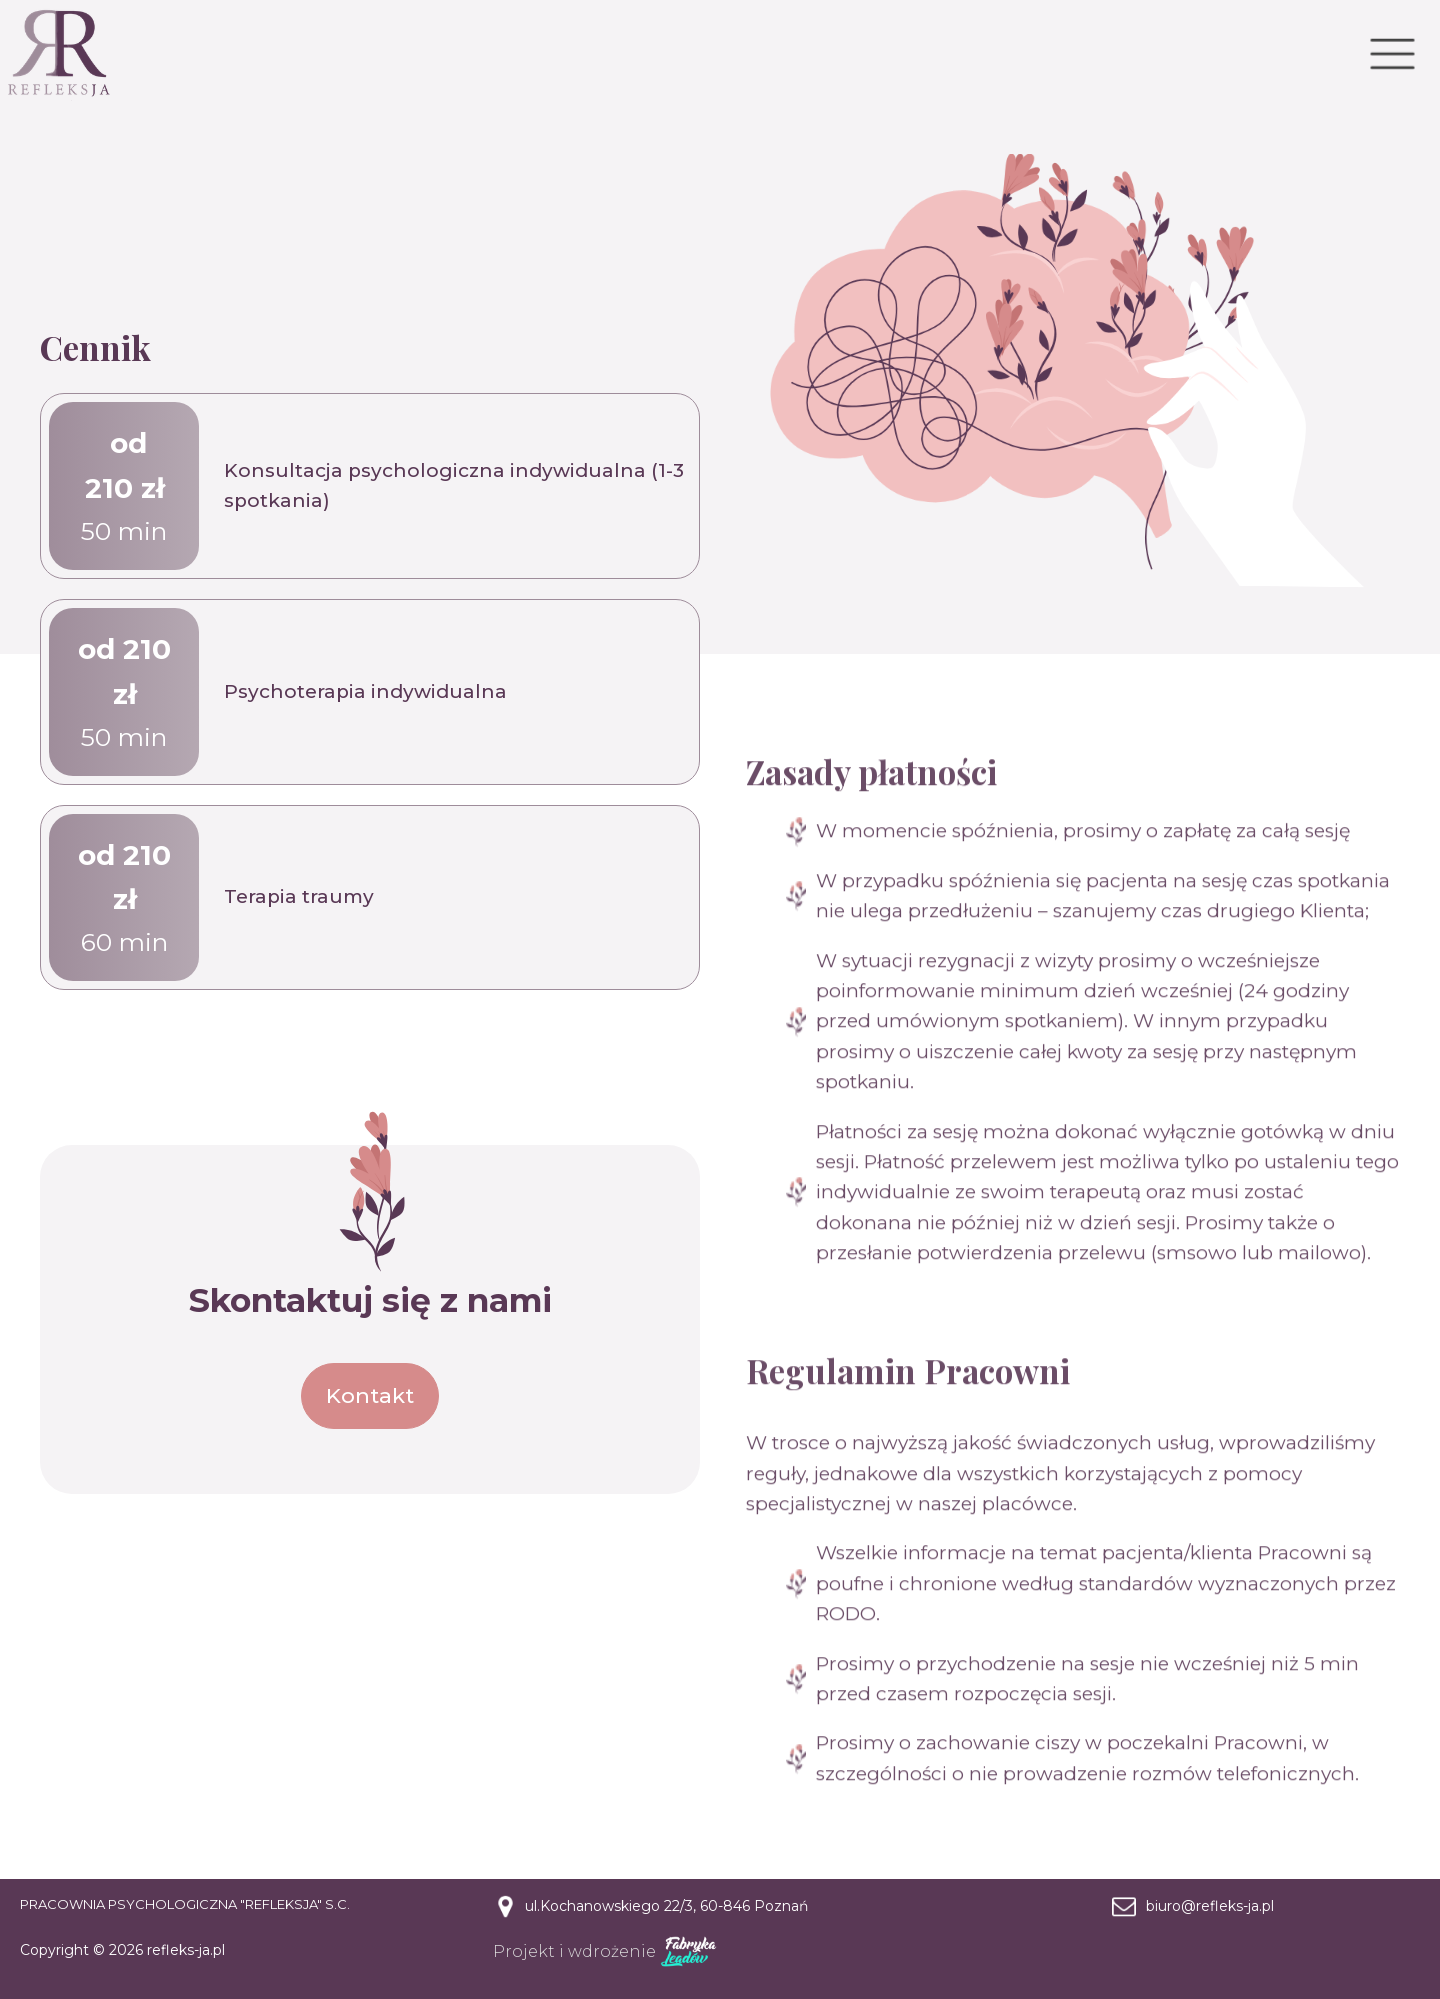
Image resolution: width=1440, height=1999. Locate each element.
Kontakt (370, 1395)
